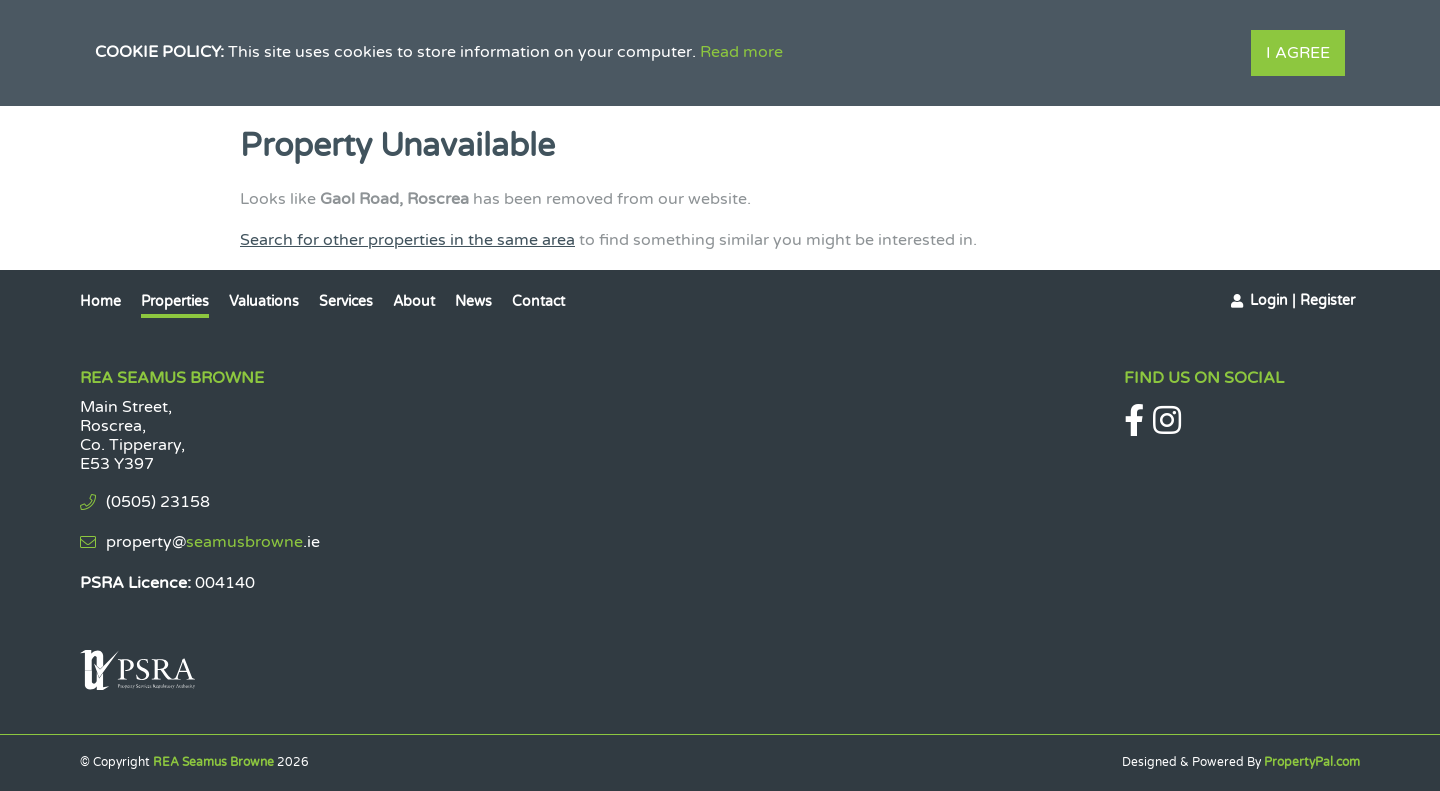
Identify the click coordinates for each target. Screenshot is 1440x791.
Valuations (264, 301)
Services (346, 301)
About (414, 301)
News (473, 301)
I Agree (1298, 53)
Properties (175, 301)
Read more (741, 52)
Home (100, 301)
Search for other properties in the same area (407, 240)
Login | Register (1302, 300)
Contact (538, 301)
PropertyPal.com (1312, 762)
